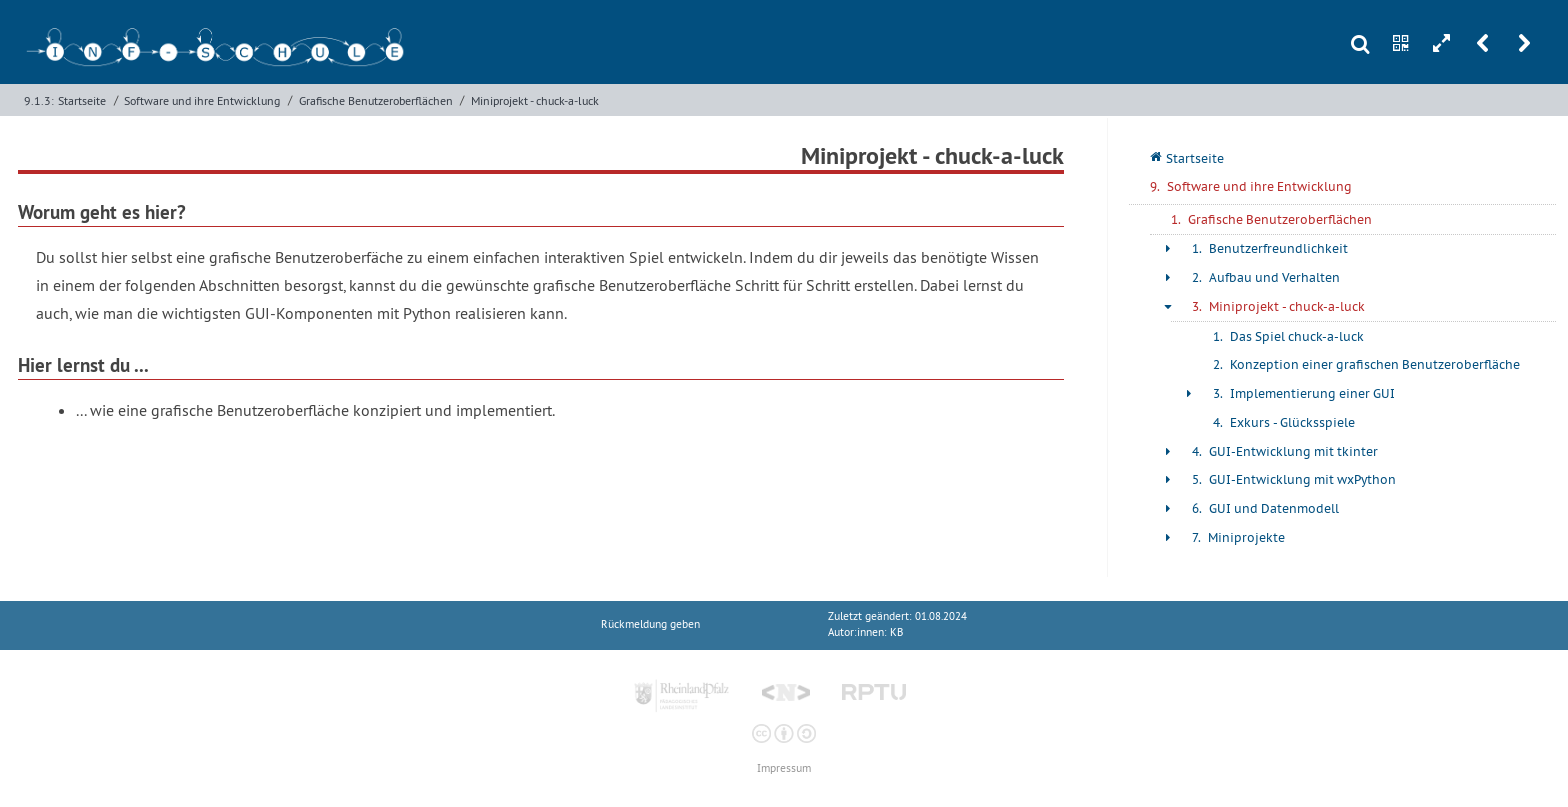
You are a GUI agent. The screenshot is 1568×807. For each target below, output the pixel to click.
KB (896, 632)
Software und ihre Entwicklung (202, 100)
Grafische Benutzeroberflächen (376, 100)
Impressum (784, 768)
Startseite (82, 100)
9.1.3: (39, 100)
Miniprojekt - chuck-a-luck (535, 100)
